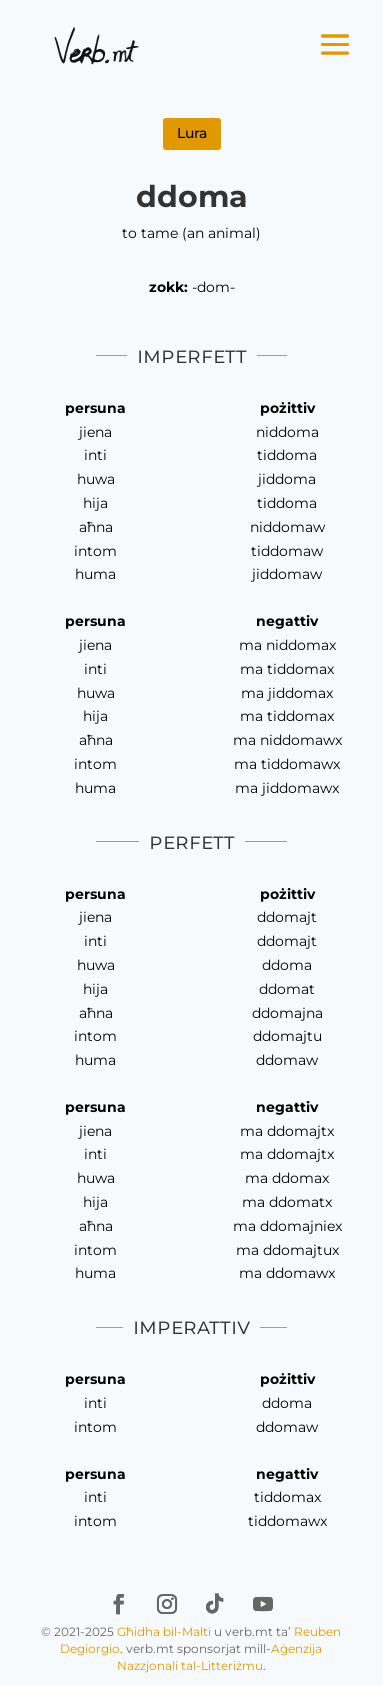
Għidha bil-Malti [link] (164, 1631)
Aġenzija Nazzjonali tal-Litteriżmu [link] (220, 1657)
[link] (96, 45)
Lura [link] (192, 133)
